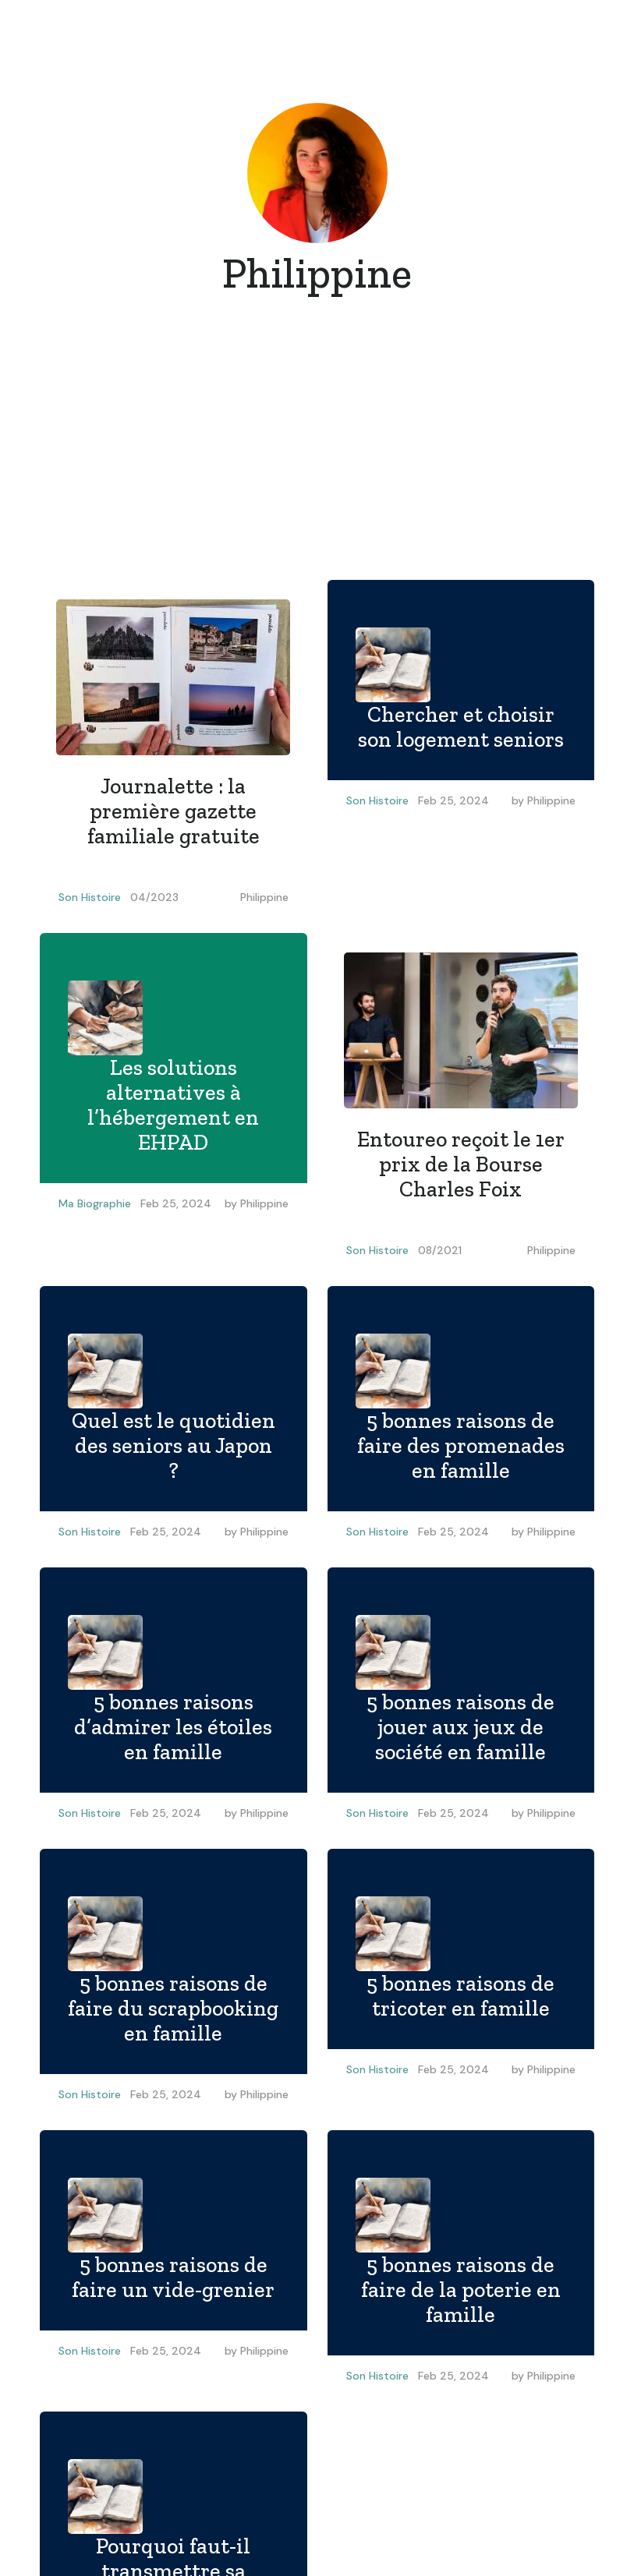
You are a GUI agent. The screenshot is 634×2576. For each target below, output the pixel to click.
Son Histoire (89, 897)
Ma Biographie (94, 1203)
